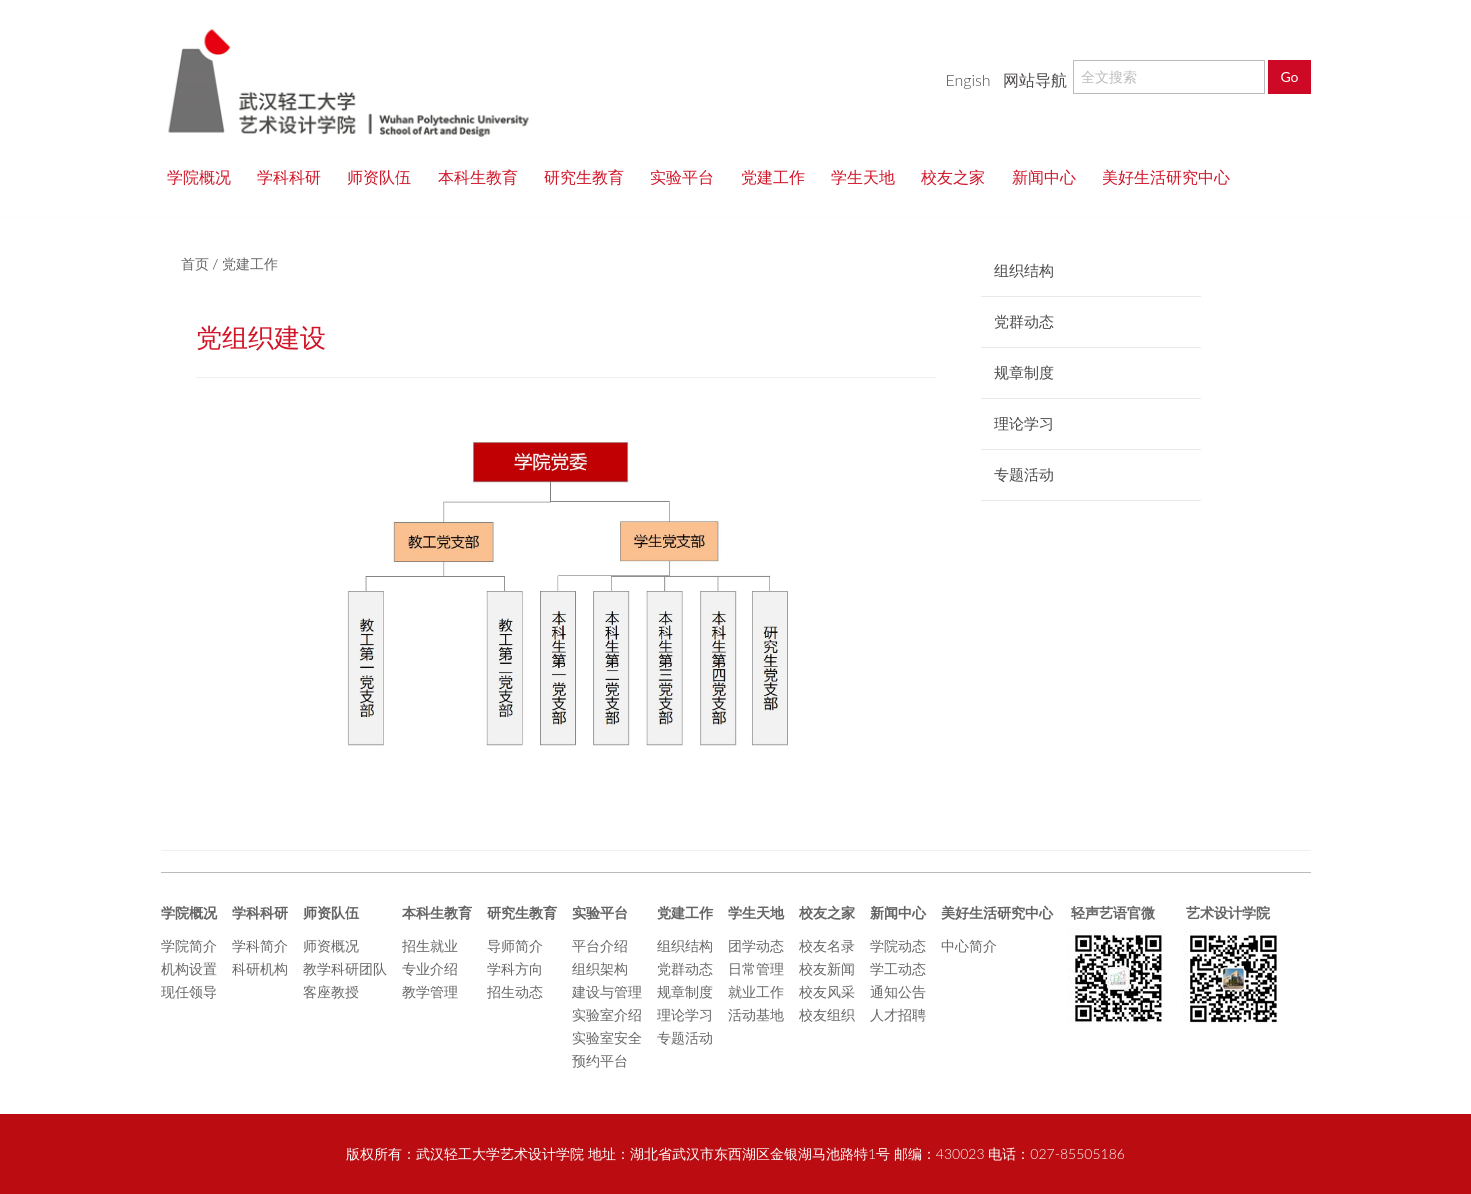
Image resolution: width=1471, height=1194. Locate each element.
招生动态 (515, 991)
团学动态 (756, 945)
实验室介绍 (607, 1014)
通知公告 (898, 991)
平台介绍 (600, 945)
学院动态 (898, 945)
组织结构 (685, 945)
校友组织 (827, 1014)
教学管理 (430, 991)
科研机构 (260, 968)
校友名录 (827, 945)
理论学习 (685, 1014)
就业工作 (756, 991)
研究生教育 (591, 176)
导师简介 (515, 945)
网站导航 (1035, 79)
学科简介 (260, 945)
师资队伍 (386, 176)
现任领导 (189, 991)
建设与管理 (607, 991)
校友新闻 (827, 968)
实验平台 (689, 176)
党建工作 (780, 176)
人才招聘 (898, 1014)
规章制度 (685, 991)
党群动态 (685, 968)
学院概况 (206, 176)
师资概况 (331, 945)
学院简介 (189, 945)
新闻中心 (1051, 176)
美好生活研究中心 (1166, 176)
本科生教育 (485, 176)
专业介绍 (430, 968)
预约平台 (600, 1060)
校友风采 (827, 991)
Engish (967, 79)
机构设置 (189, 968)
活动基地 (756, 1014)
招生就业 (430, 945)
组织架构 (600, 968)
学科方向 (515, 968)
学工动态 (898, 968)
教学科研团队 (345, 968)
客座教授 (331, 991)
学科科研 (296, 176)
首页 (195, 263)
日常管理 (756, 968)
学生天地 (870, 176)
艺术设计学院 (1226, 912)
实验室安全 (607, 1037)
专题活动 (685, 1037)
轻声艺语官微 (1111, 912)
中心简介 (969, 945)
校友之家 (960, 176)
